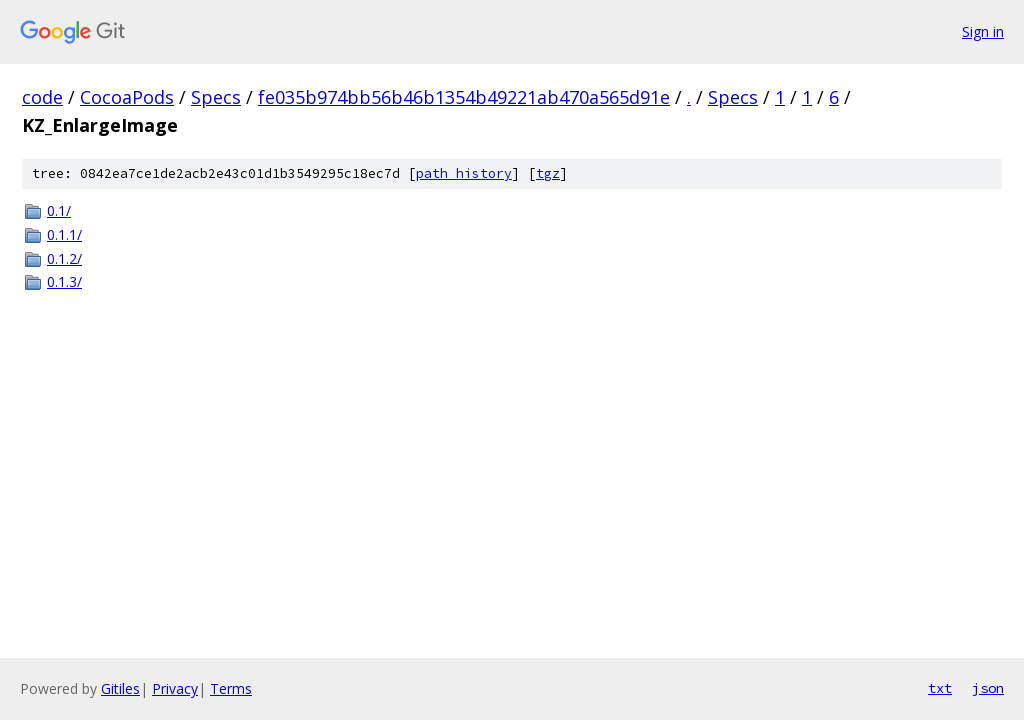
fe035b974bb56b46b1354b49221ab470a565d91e (464, 97)
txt (940, 688)
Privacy (175, 688)
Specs (216, 97)
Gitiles (120, 688)
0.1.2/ (64, 258)
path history (464, 173)
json (988, 688)
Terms (231, 688)
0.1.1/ (64, 234)
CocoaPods (127, 97)
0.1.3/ (64, 281)
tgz (548, 173)
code (42, 97)
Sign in (983, 31)
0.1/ (59, 210)
